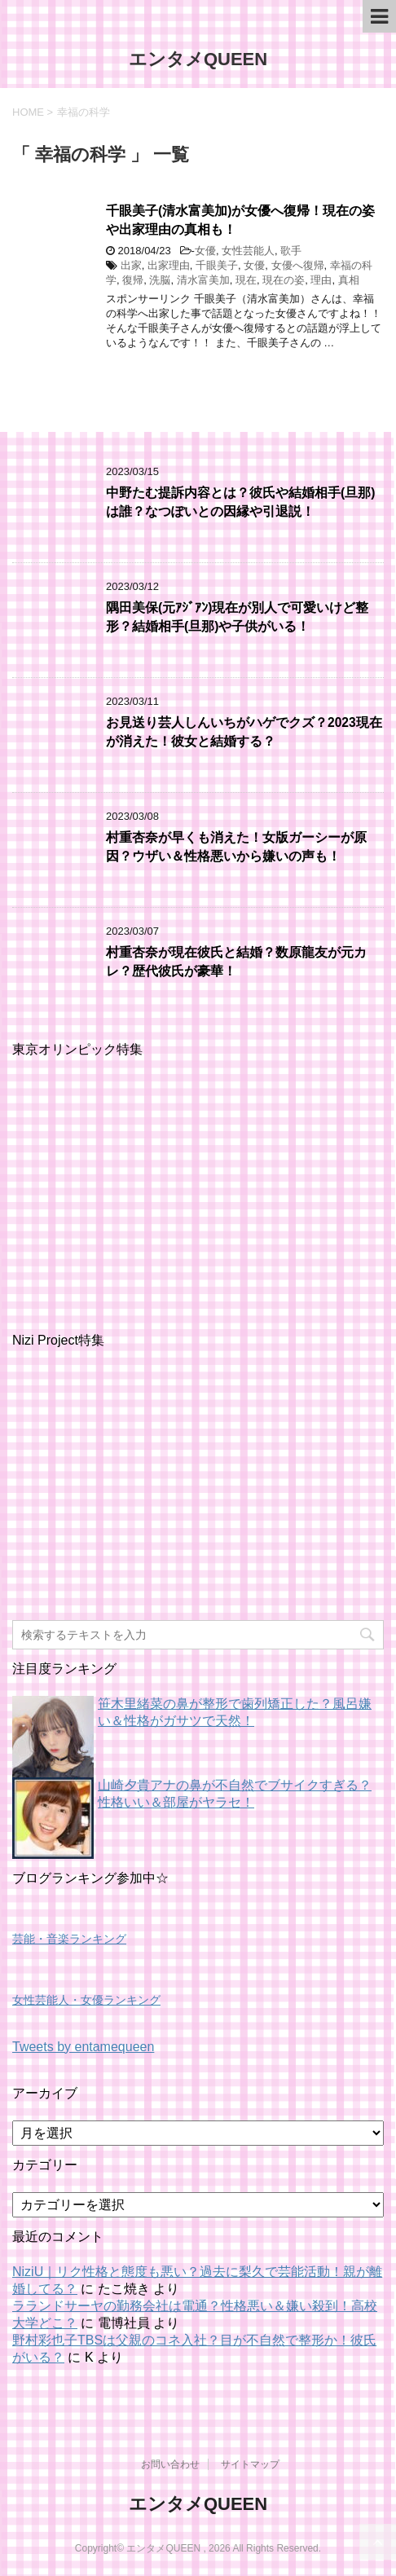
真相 (348, 280)
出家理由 (168, 265)
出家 (131, 265)
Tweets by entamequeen (83, 2047)
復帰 (132, 280)
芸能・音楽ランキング (69, 1938)
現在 (246, 280)
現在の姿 (283, 280)
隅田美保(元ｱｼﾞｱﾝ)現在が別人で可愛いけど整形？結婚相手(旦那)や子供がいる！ (237, 617)
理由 (321, 280)
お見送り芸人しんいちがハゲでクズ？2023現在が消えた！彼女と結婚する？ (244, 732)
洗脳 (159, 280)
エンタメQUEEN (198, 59)
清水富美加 (203, 280)
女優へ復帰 (297, 265)
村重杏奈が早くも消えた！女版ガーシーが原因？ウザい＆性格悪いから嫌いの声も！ (236, 846)
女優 (205, 250)
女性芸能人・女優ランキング (86, 1999)
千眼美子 (217, 265)
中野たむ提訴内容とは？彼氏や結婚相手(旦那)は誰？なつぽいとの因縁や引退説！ (240, 502)
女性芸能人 (248, 250)
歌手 (290, 250)
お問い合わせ (170, 2464)
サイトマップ (250, 2464)
